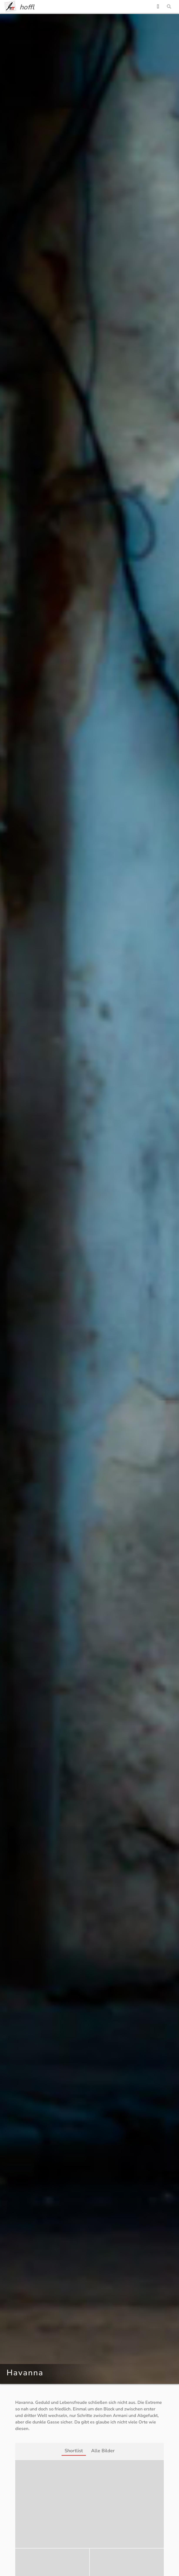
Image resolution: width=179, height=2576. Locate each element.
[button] (158, 6)
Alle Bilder (103, 2450)
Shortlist (74, 2450)
